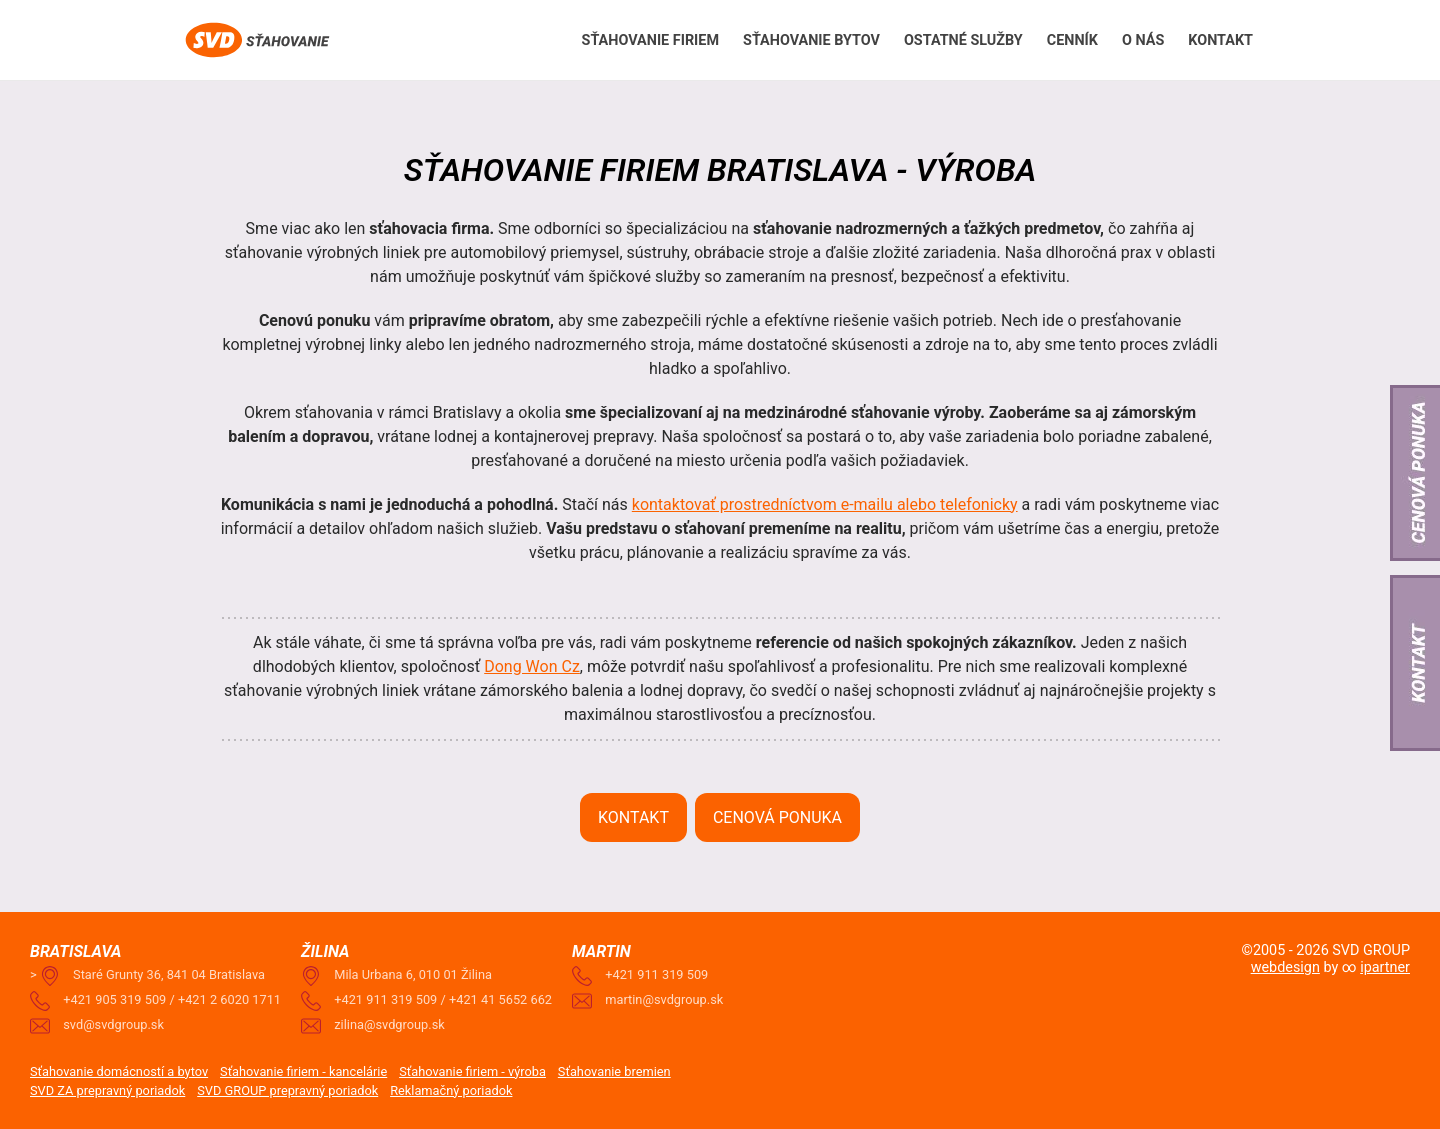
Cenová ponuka (777, 817)
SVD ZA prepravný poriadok (107, 1090)
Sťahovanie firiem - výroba (472, 1071)
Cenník (1072, 40)
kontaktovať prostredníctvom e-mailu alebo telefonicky (825, 504)
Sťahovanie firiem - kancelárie (303, 1071)
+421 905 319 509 (114, 999)
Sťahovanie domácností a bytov (119, 1071)
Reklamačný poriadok (451, 1090)
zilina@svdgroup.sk (389, 1024)
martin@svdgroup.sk (664, 999)
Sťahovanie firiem (650, 40)
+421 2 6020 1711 (229, 999)
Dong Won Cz (532, 666)
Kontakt (1220, 40)
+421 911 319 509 (385, 999)
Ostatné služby (963, 40)
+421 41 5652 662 (500, 999)
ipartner (1385, 967)
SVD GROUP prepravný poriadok (287, 1090)
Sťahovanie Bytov (811, 40)
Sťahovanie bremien (614, 1071)
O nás (1143, 40)
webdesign (1285, 967)
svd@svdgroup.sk (113, 1024)
